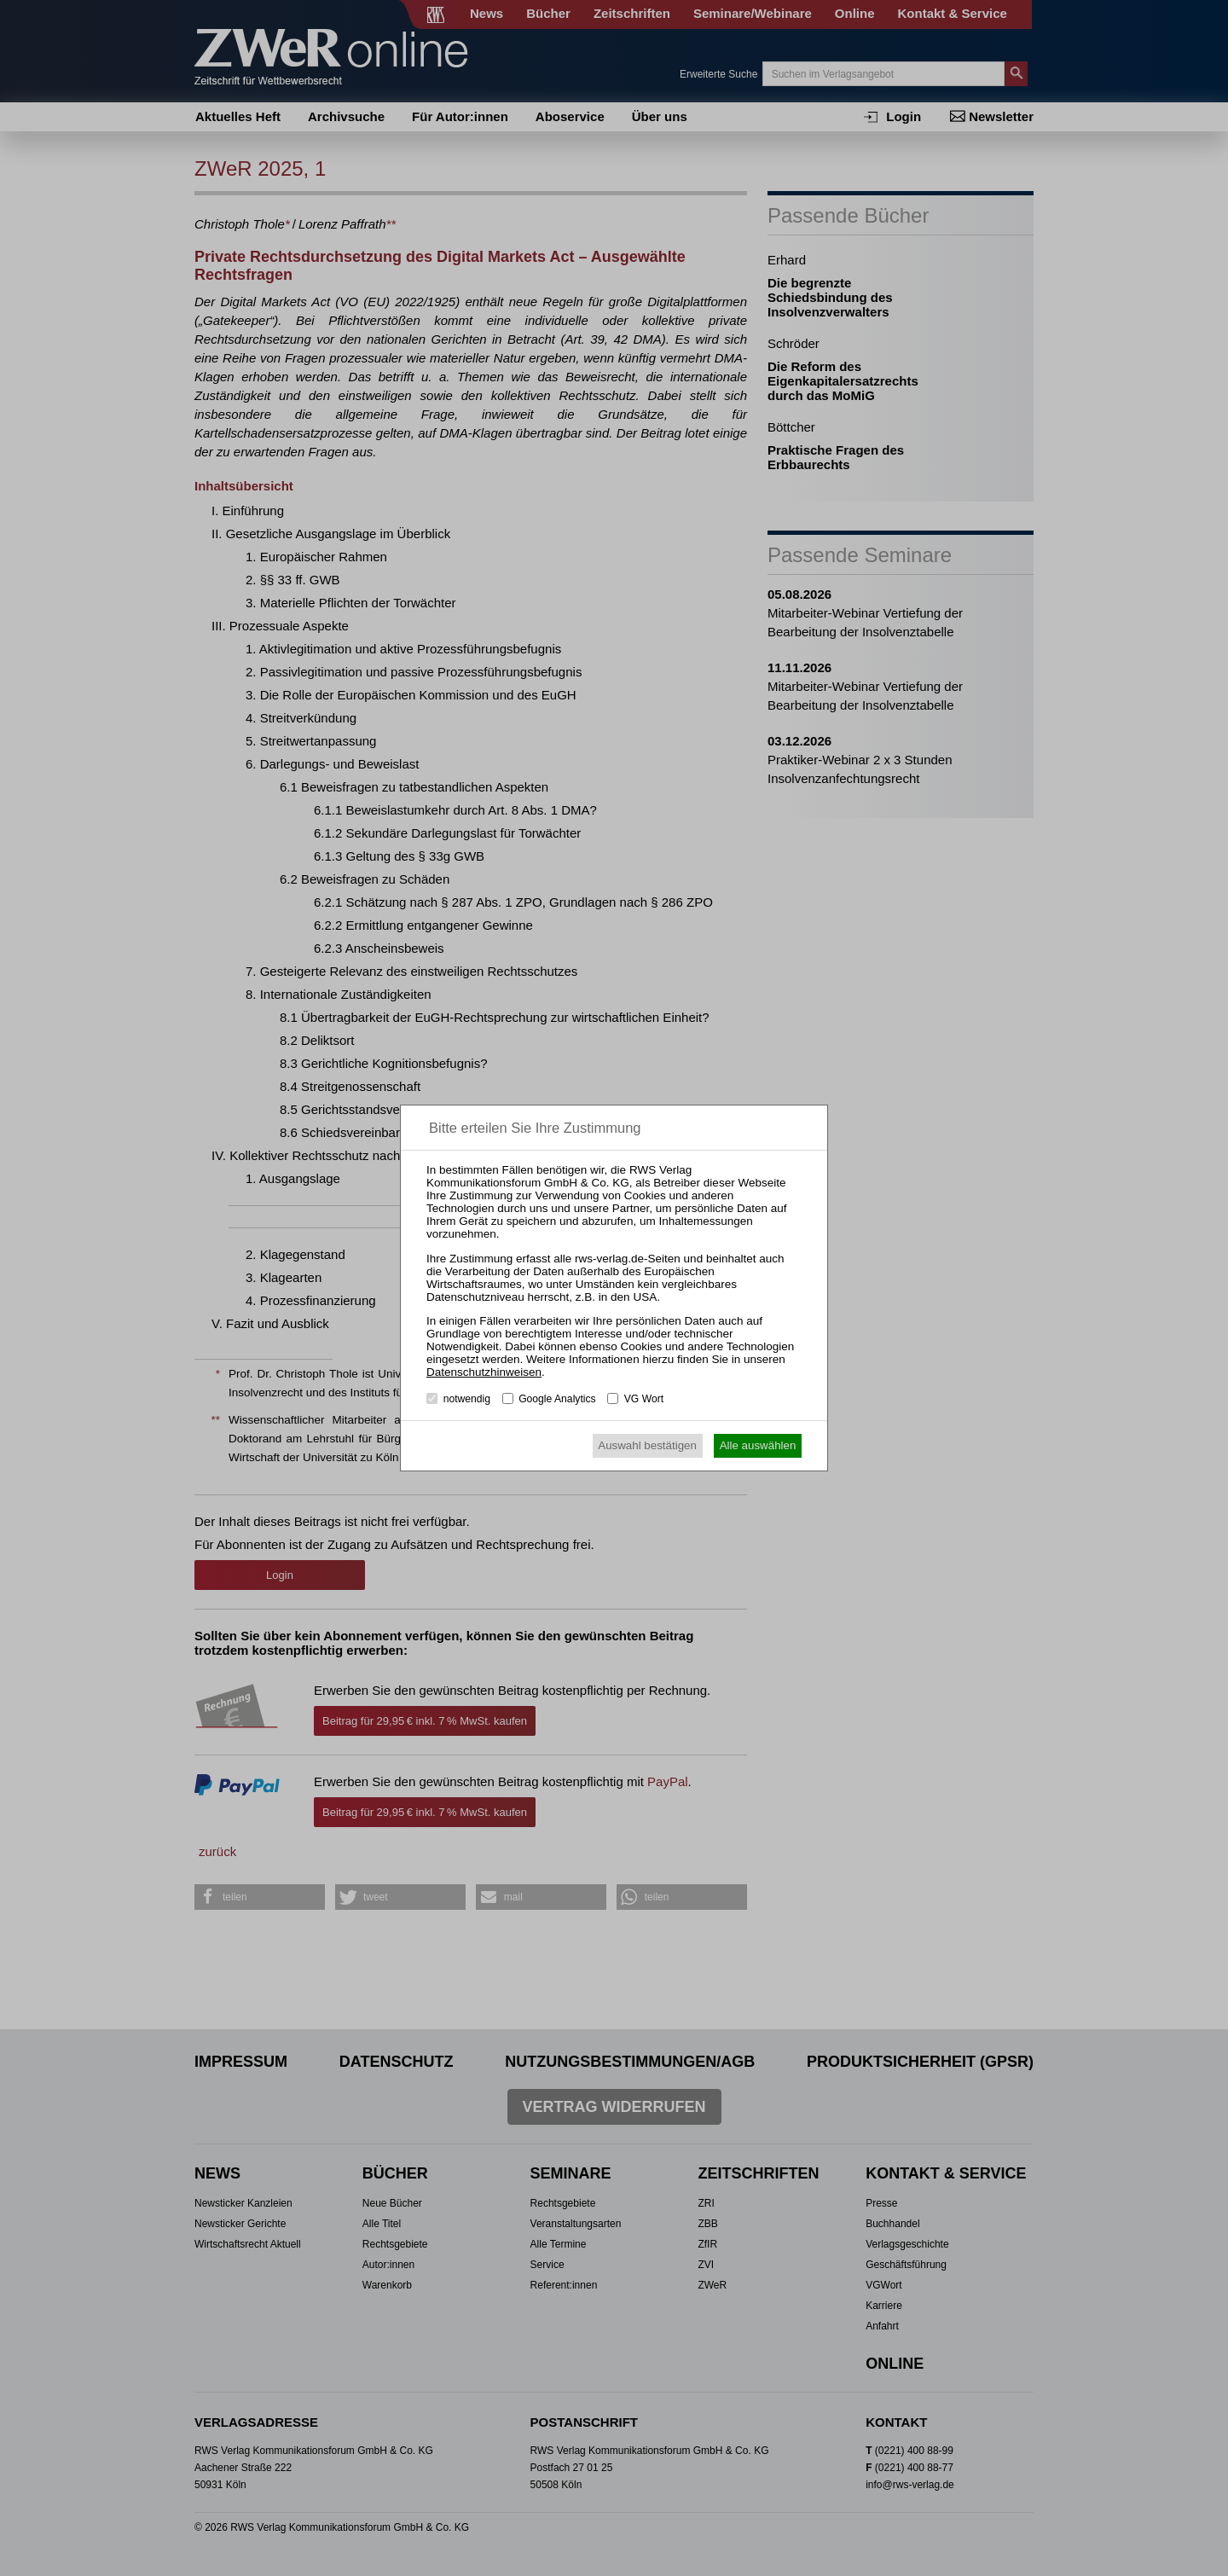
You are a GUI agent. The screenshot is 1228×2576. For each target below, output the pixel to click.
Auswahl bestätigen (647, 1445)
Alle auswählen (758, 1445)
